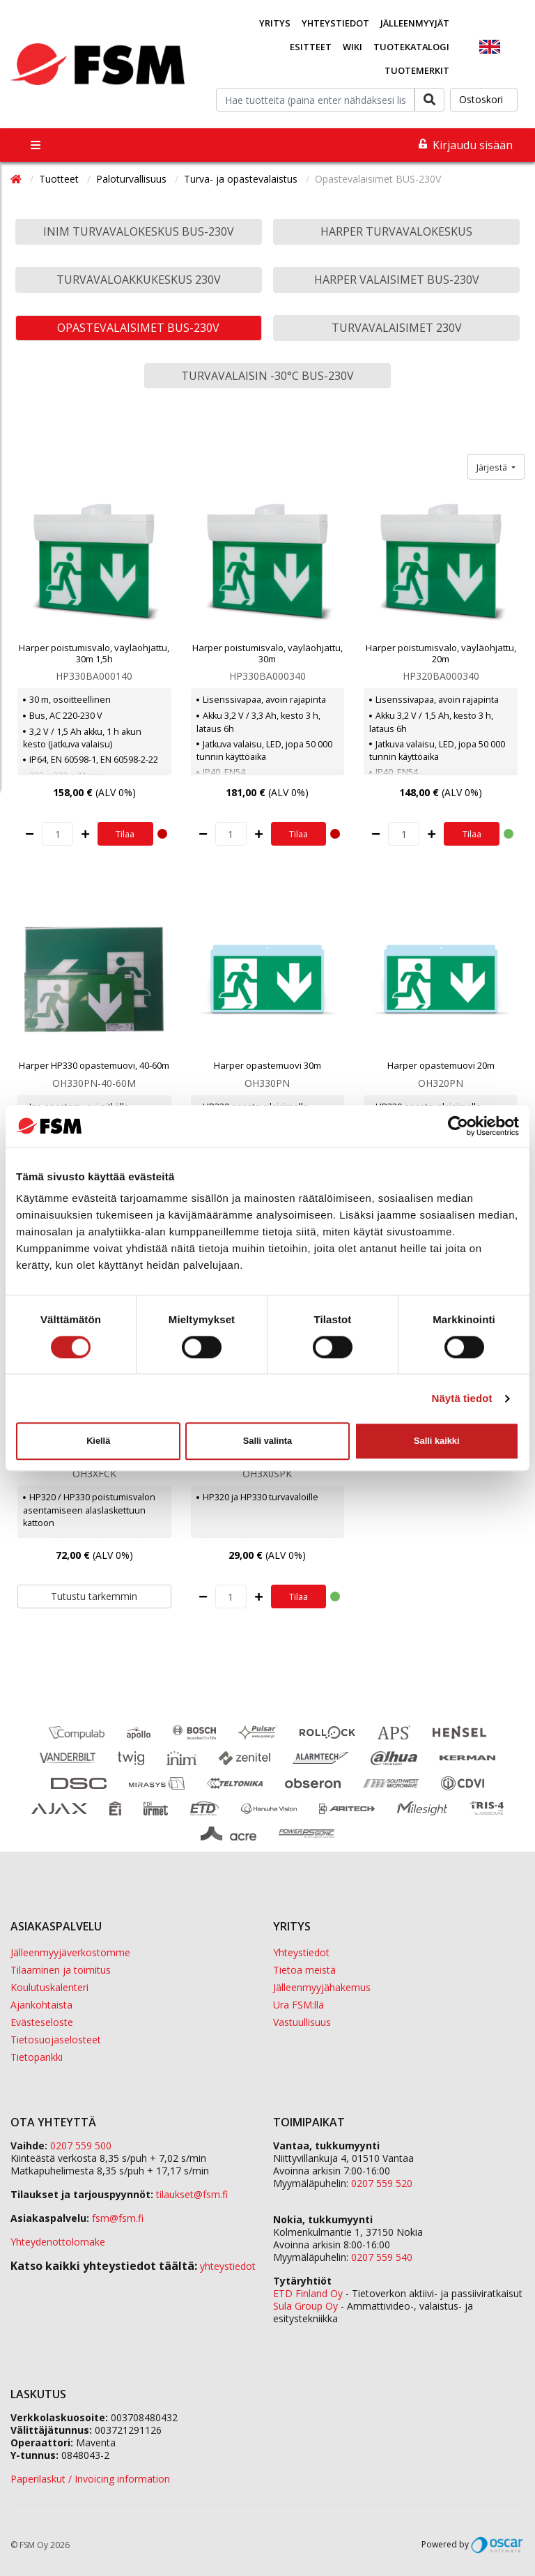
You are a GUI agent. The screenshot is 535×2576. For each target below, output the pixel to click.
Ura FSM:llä (298, 2004)
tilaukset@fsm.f (192, 2194)
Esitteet (311, 46)
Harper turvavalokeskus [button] (396, 231)
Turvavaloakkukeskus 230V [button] (138, 279)
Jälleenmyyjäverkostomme (70, 1952)
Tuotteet (60, 178)
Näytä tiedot (462, 1398)
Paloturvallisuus (132, 178)
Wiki (352, 46)
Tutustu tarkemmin (94, 1596)
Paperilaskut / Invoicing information (90, 2478)
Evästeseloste (41, 2022)
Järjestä (492, 467)
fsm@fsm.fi (118, 2218)
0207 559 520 (381, 2183)
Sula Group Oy (305, 2305)
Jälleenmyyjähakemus (322, 1987)
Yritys (274, 23)
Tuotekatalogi (411, 46)
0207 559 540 (381, 2257)
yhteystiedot (228, 2266)
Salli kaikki (436, 1440)
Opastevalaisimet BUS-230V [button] (138, 327)
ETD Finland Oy (308, 2293)
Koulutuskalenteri (49, 1987)
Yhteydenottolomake (57, 2241)
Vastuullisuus (302, 2022)
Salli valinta (267, 1440)
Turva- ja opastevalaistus (242, 178)
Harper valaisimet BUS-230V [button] (396, 279)
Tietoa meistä (304, 1969)
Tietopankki (36, 2057)
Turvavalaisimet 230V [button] (397, 327)
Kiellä (98, 1440)
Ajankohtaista (41, 2004)
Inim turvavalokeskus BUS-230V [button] (138, 231)
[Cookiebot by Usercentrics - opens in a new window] (458, 1125)
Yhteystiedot (335, 23)
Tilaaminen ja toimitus (60, 1969)
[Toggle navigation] (35, 145)
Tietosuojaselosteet (55, 2039)
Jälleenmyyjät (414, 23)
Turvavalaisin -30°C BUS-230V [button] (267, 375)
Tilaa (125, 834)
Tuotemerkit (417, 70)
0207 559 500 (80, 2145)
